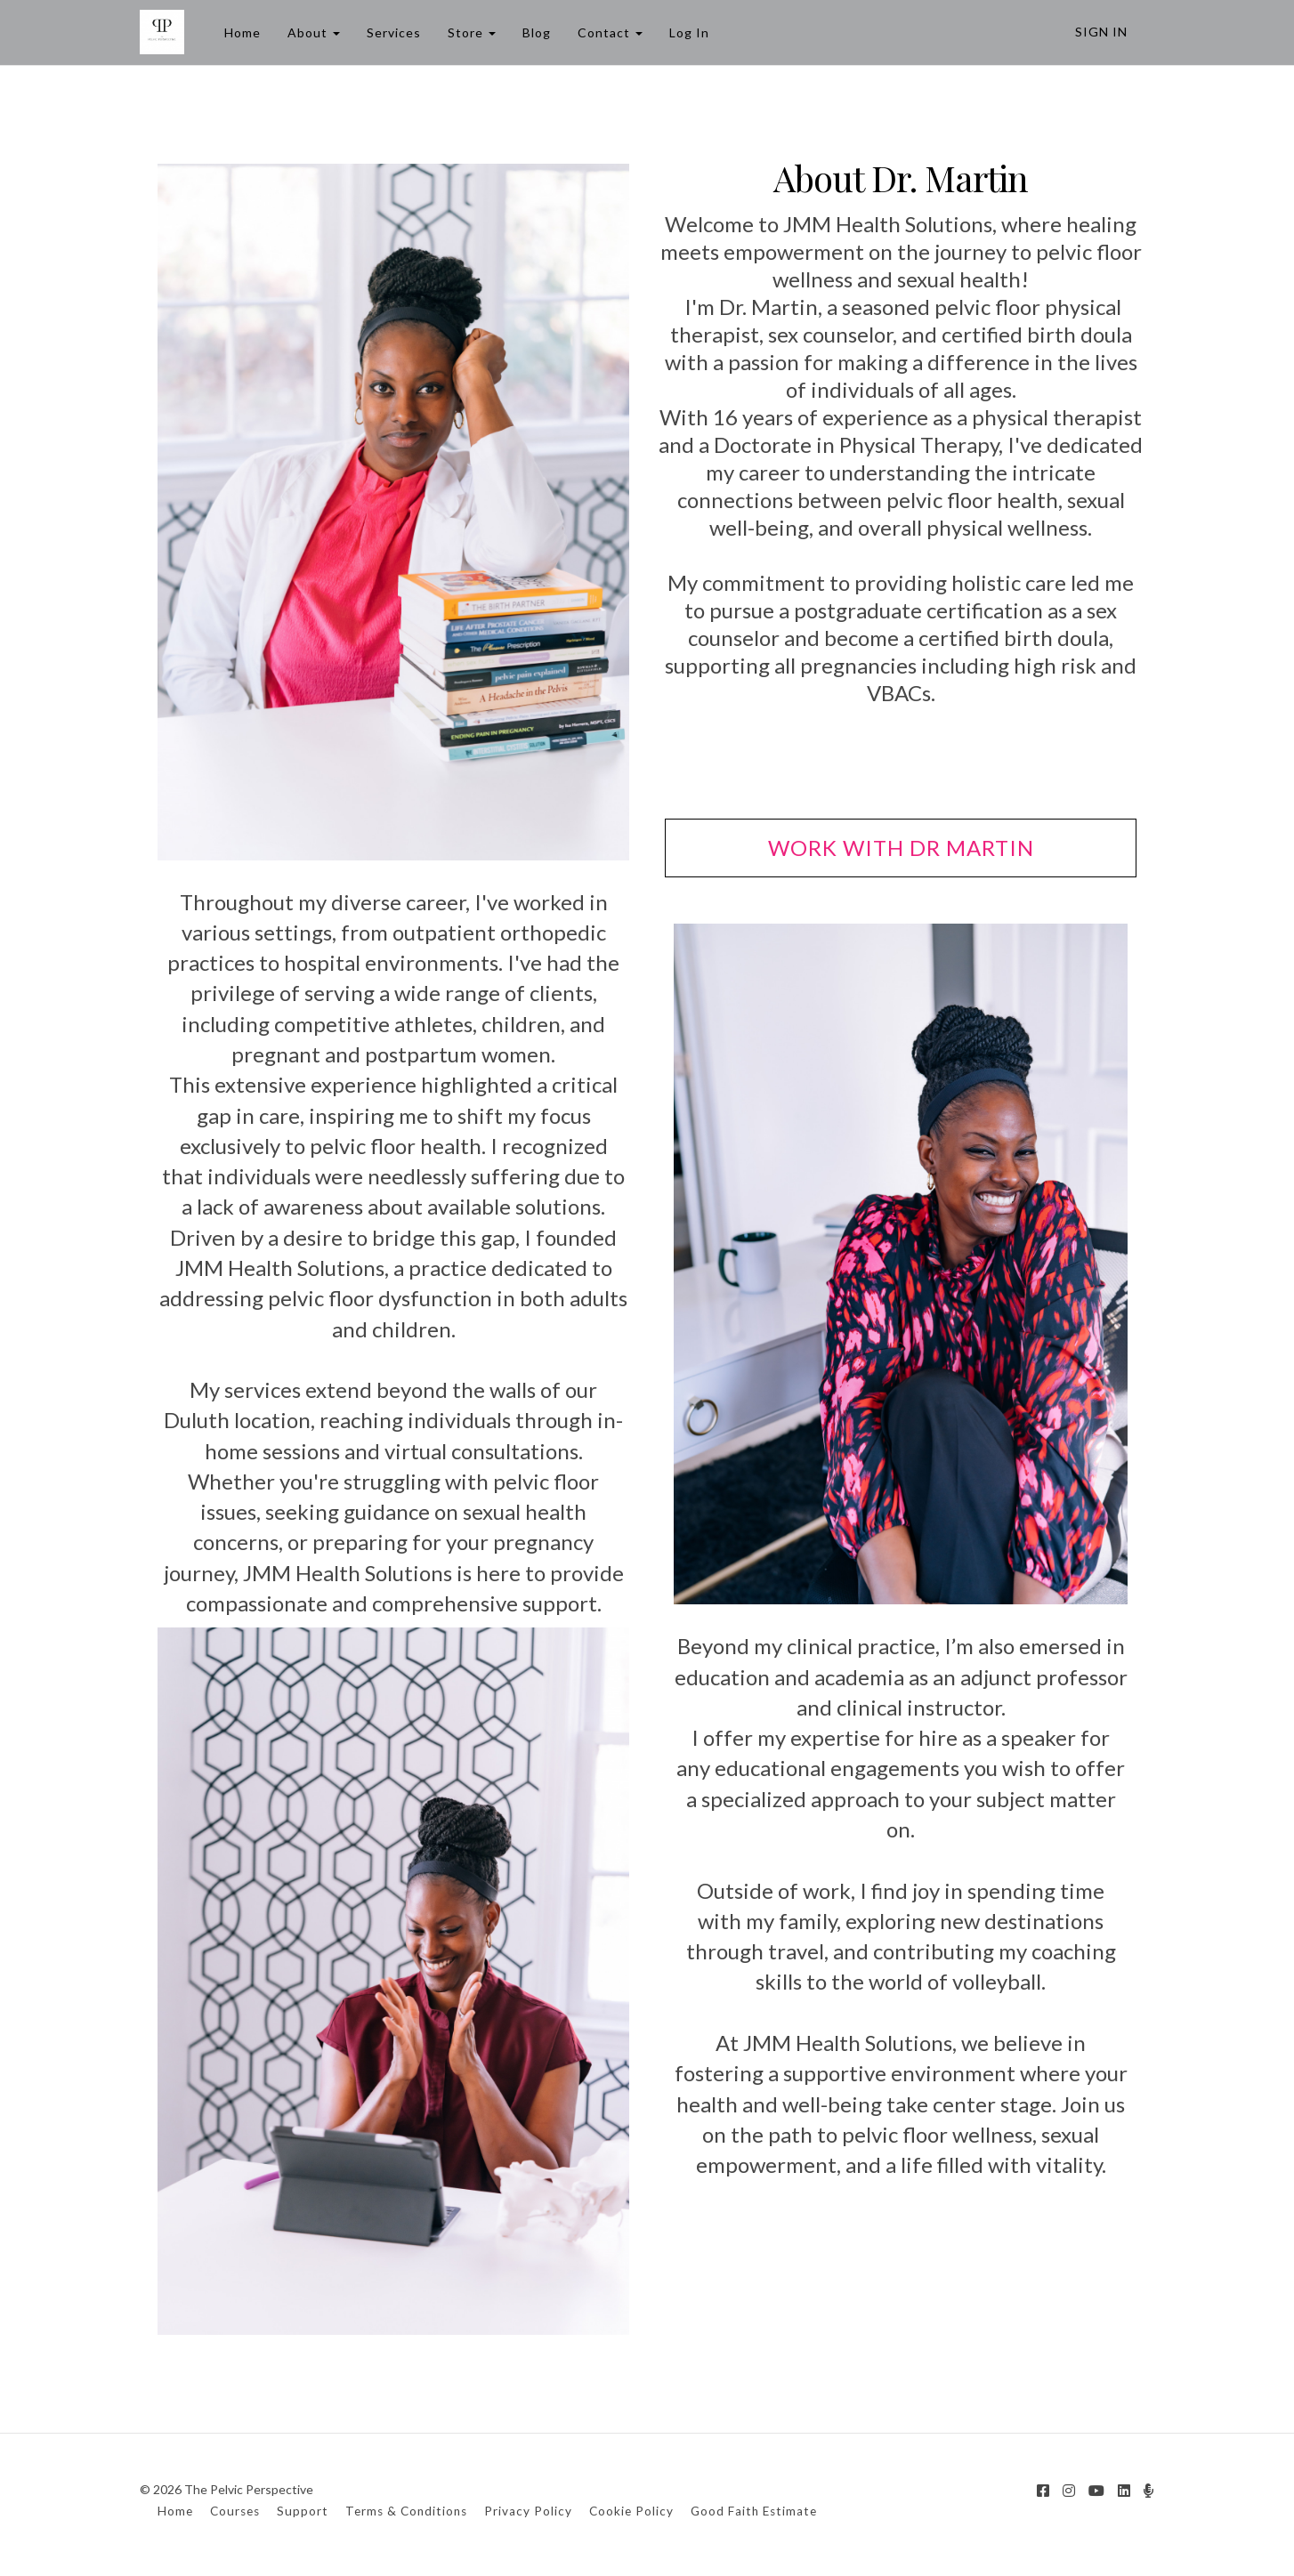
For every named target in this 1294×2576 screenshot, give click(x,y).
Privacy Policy (528, 2511)
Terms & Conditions (406, 2511)
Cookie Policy (631, 2511)
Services (394, 32)
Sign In (1101, 31)
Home (242, 32)
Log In (689, 32)
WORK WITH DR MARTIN (901, 847)
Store (472, 32)
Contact (610, 32)
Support (302, 2511)
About (313, 32)
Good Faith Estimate (754, 2511)
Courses (235, 2511)
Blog (536, 32)
